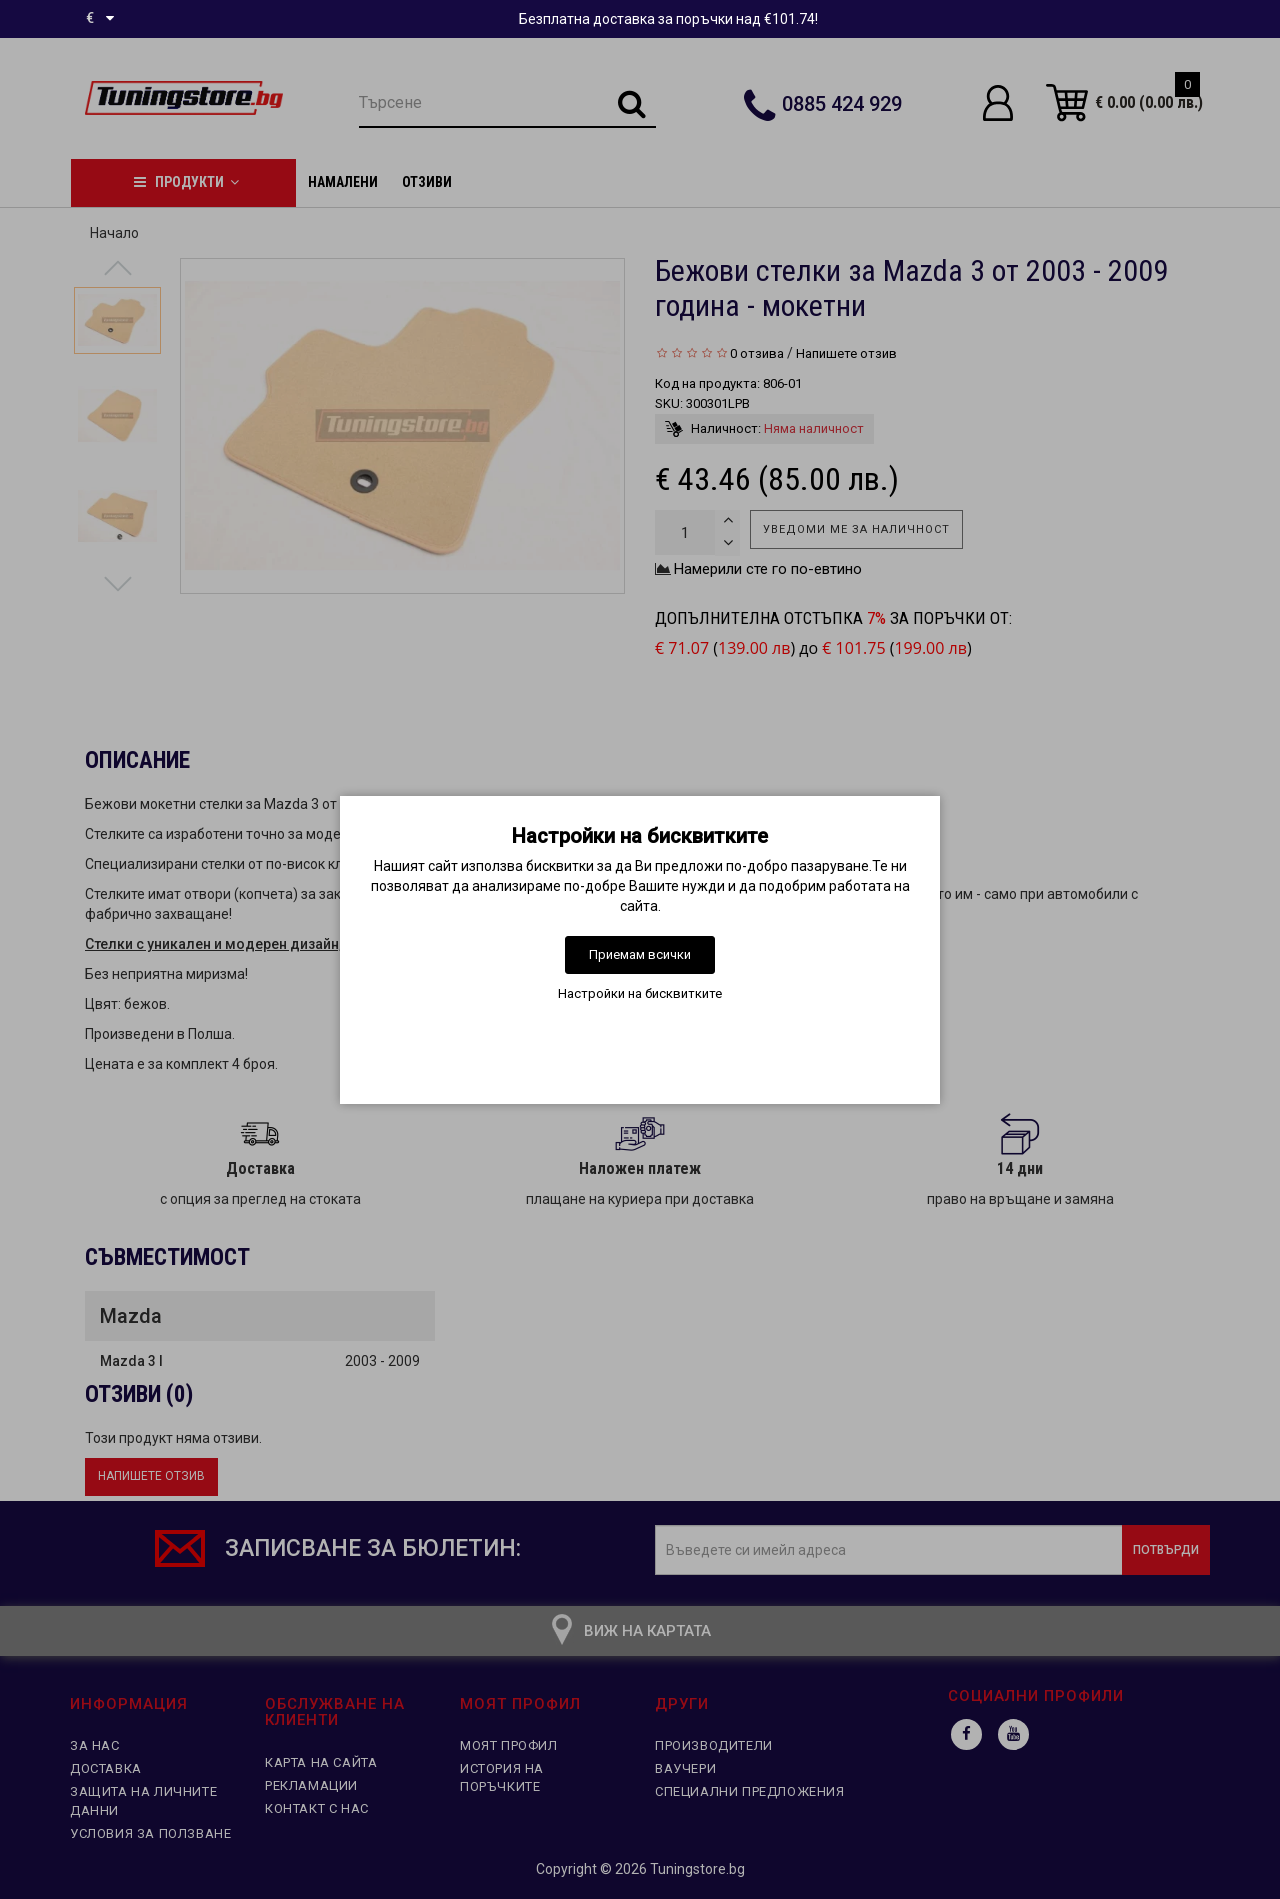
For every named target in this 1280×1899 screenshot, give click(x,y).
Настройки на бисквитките (640, 993)
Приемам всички (640, 954)
